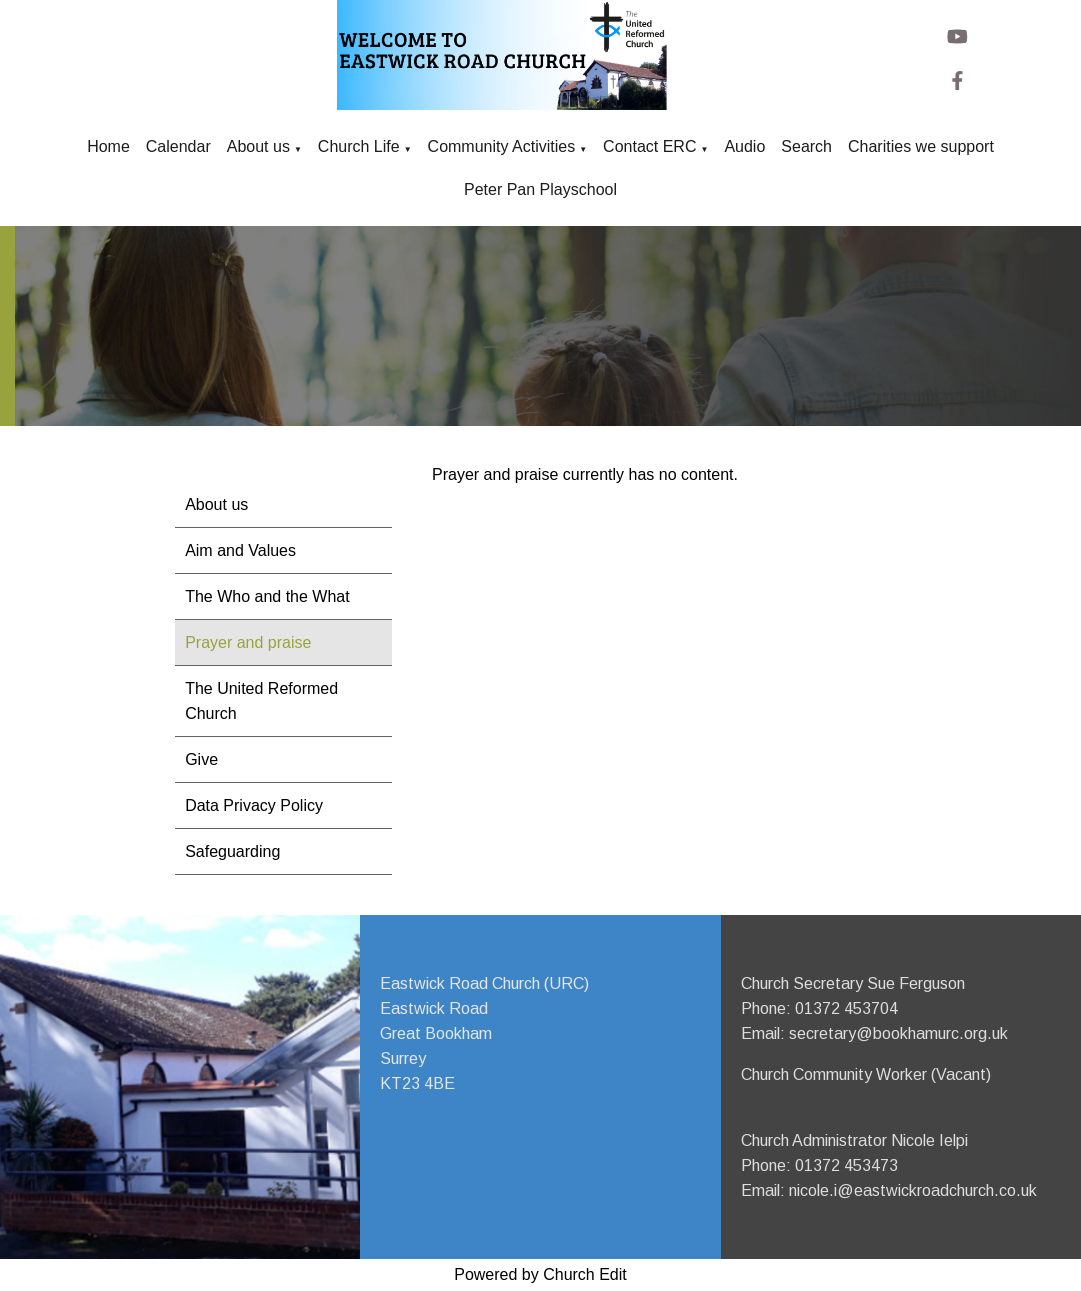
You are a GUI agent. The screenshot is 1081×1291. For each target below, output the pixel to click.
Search (806, 146)
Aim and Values (240, 550)
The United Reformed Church (261, 701)
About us (258, 146)
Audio (744, 146)
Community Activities (502, 146)
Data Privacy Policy (254, 805)
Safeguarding (232, 851)
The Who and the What (267, 596)
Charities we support (921, 146)
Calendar (178, 146)
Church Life (359, 146)
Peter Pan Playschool (540, 189)
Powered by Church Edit (540, 1274)
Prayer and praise (248, 642)
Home (108, 146)
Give (201, 759)
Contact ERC (649, 146)
